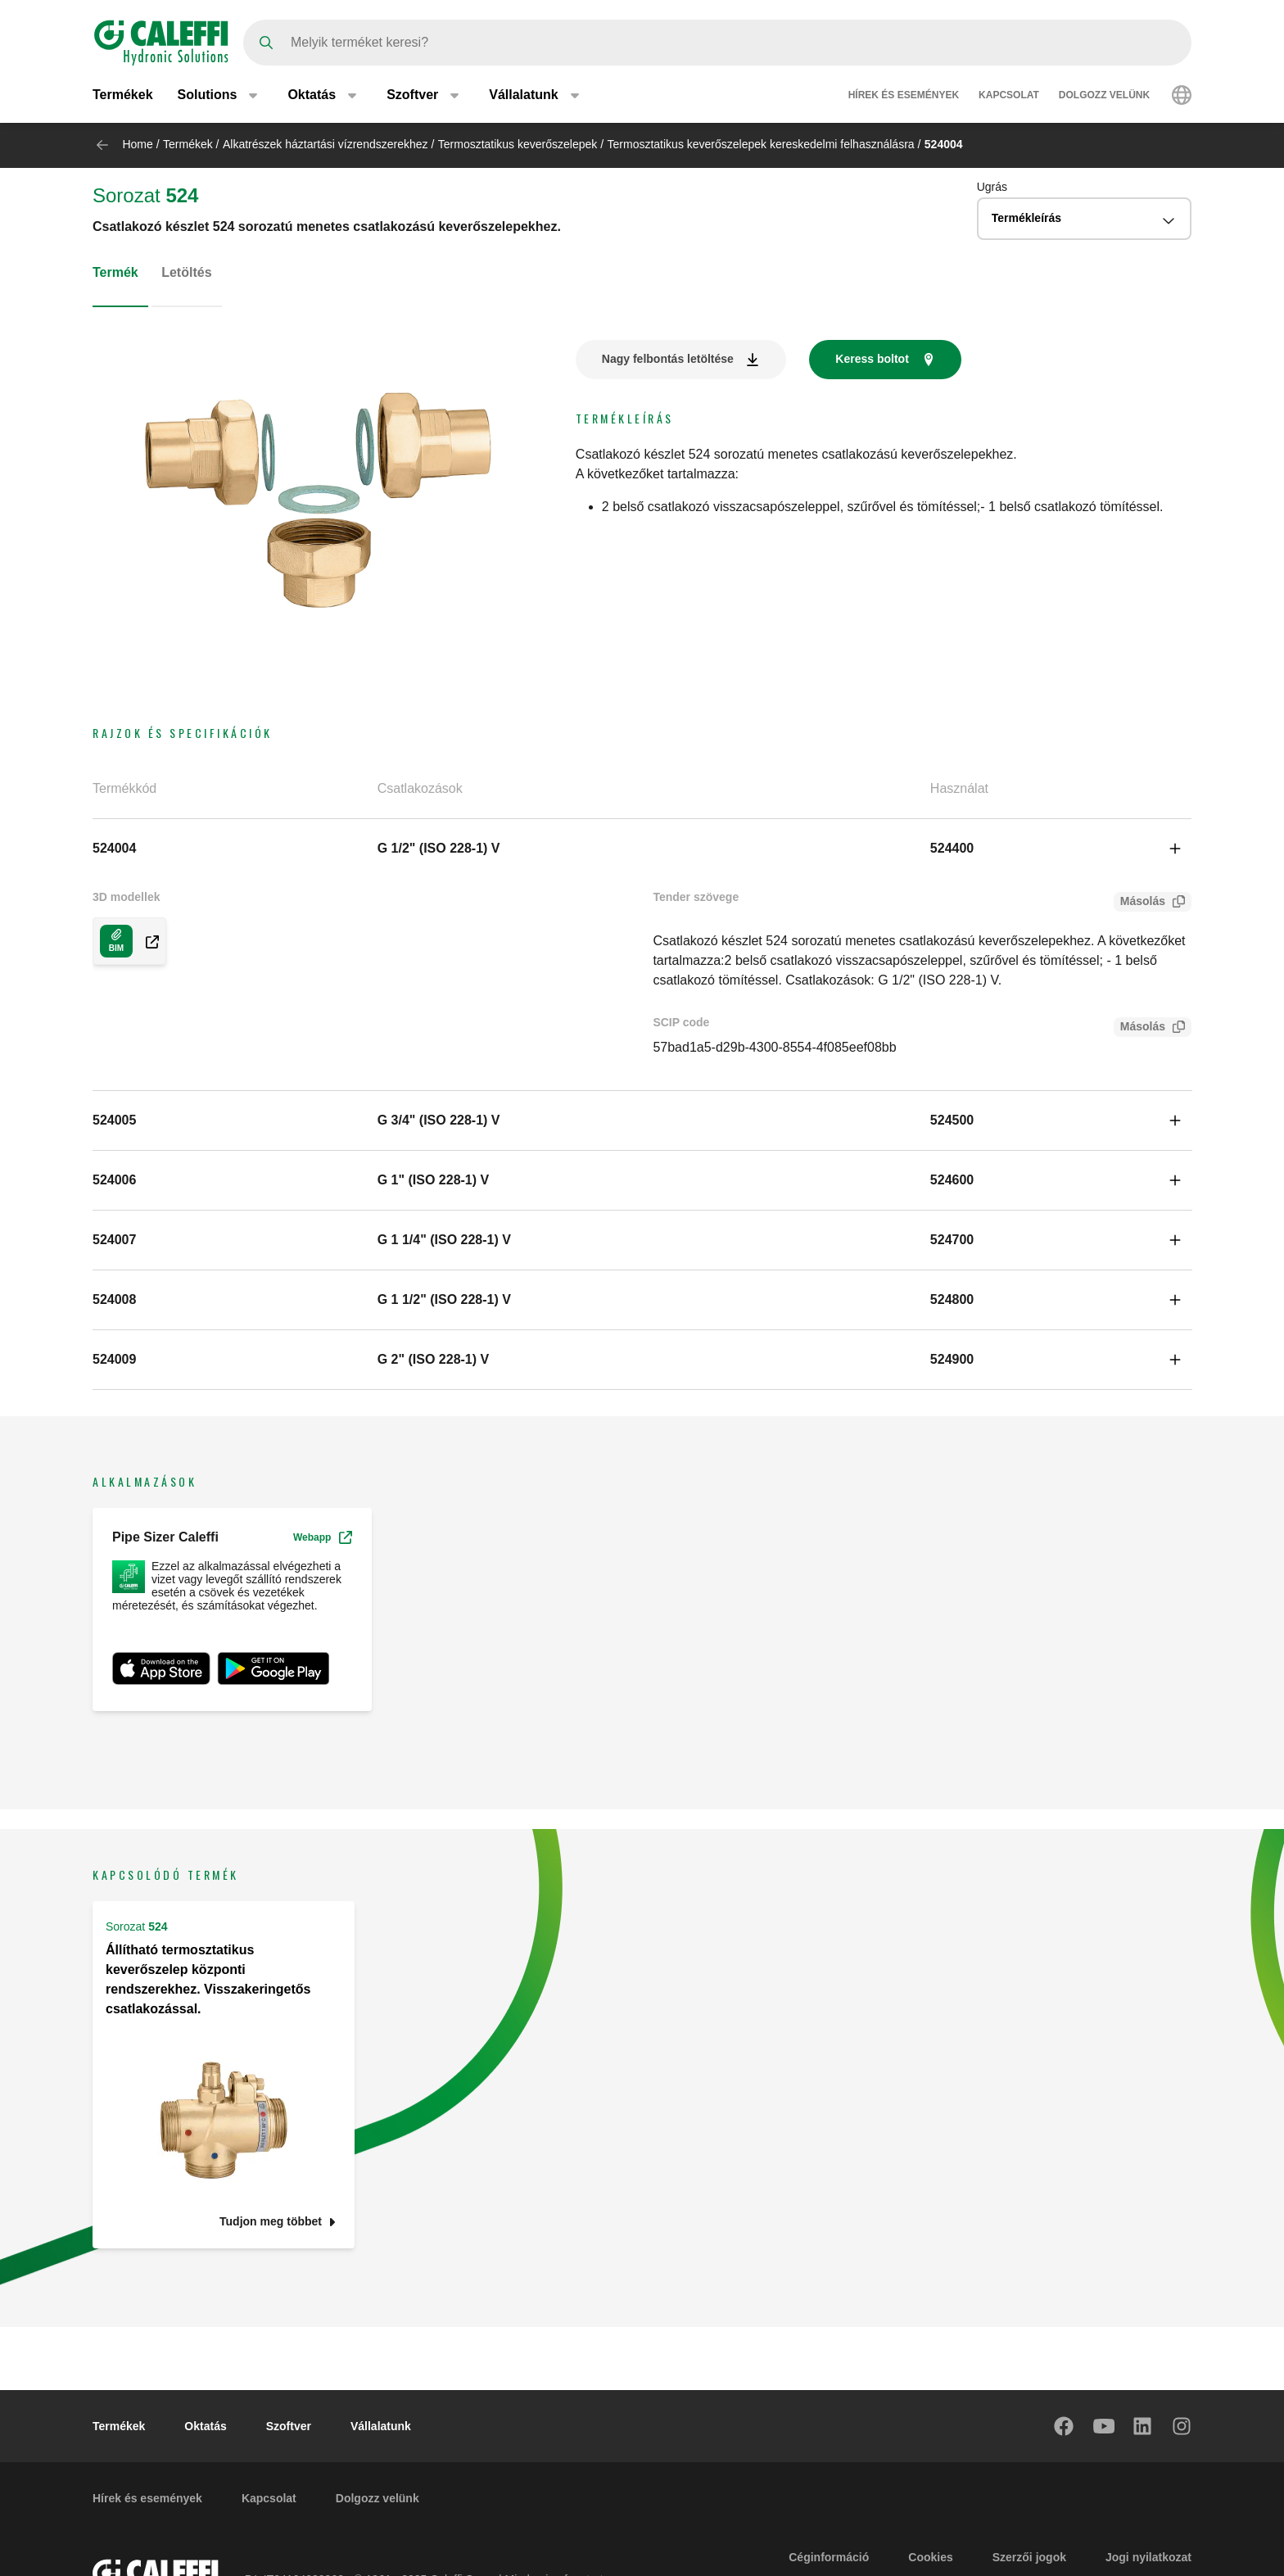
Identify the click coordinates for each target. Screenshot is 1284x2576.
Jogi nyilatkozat (1148, 2557)
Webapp (322, 1537)
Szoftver (288, 2426)
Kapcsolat (1009, 96)
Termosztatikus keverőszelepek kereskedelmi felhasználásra (761, 144)
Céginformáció (829, 2557)
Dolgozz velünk (1104, 96)
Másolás (1139, 903)
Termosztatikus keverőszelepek (518, 144)
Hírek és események (903, 96)
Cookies (930, 2557)
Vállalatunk (380, 2426)
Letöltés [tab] (186, 272)
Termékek (123, 96)
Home (137, 144)
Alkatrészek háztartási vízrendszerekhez (325, 144)
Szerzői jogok (1029, 2557)
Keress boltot (871, 358)
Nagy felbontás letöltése (668, 358)
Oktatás (205, 2426)
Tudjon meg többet (270, 2222)
